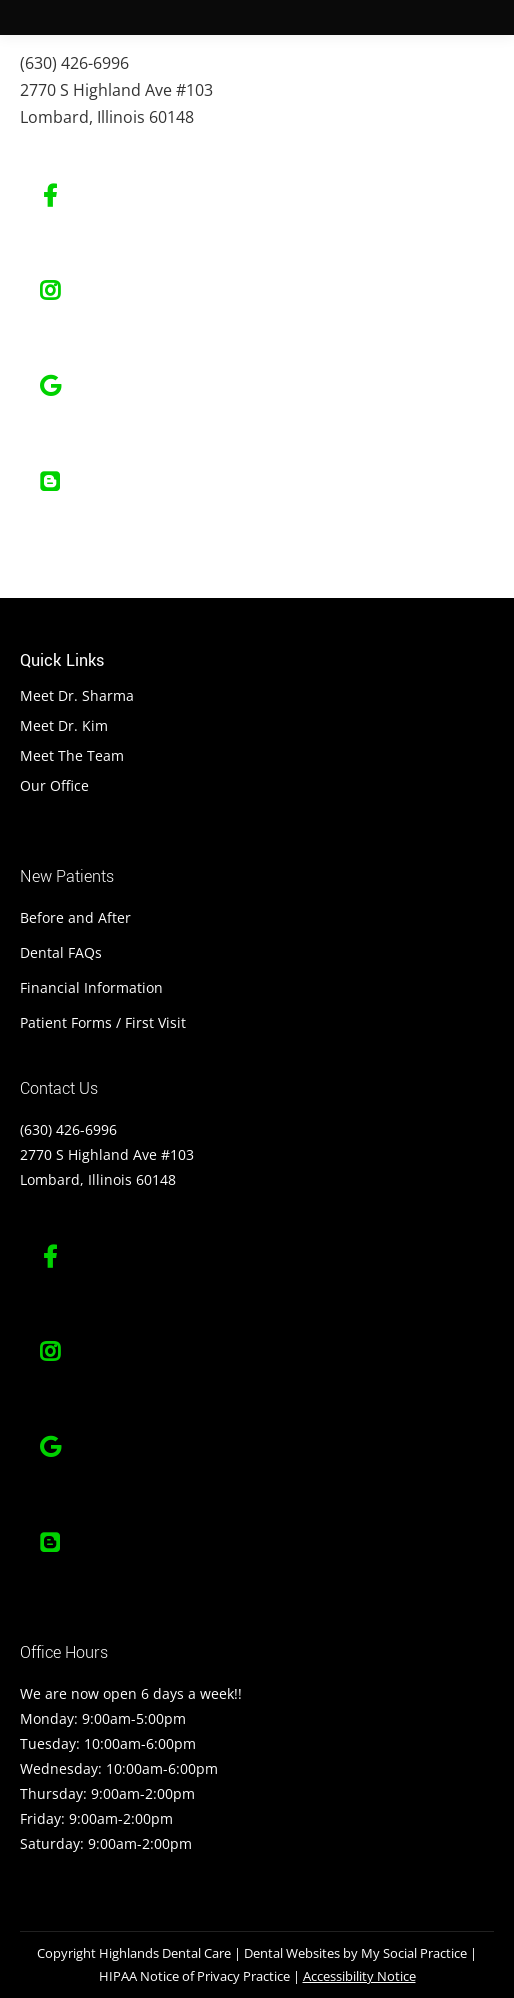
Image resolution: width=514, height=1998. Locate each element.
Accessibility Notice (359, 1976)
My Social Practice (412, 1953)
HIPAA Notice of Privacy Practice (194, 1976)
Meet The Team (72, 755)
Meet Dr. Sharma (77, 695)
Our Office (54, 785)
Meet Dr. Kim (64, 725)
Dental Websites (292, 1953)
